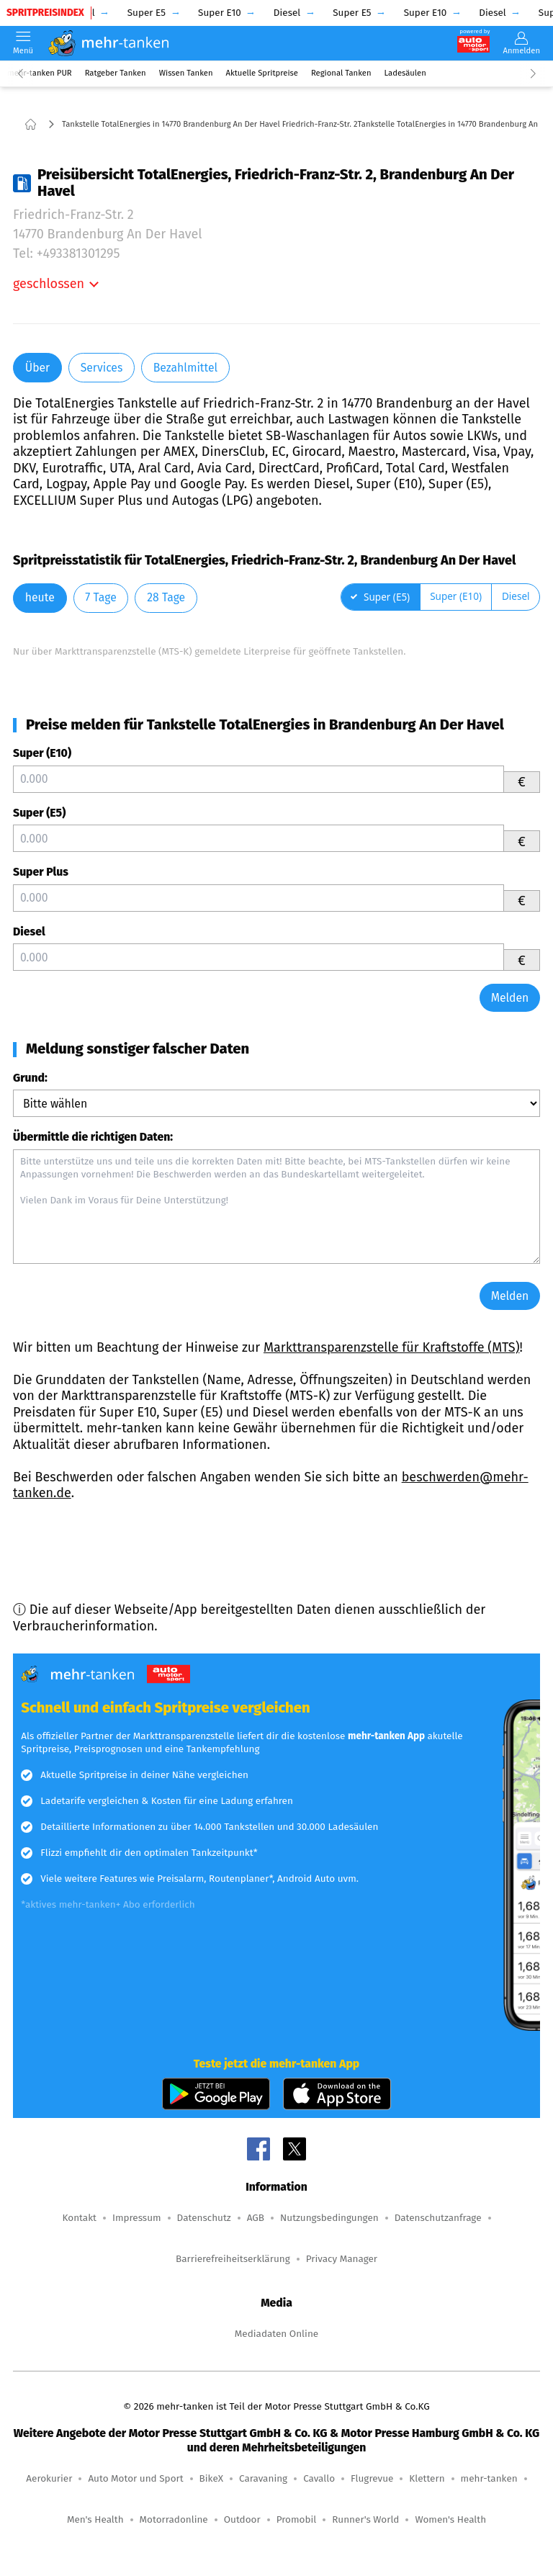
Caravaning (263, 2478)
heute (40, 597)
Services (102, 367)
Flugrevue (372, 2478)
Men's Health (95, 2519)
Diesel (29, 931)
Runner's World (365, 2519)
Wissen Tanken (186, 73)
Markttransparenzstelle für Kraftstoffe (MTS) (392, 1347)
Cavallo (319, 2478)
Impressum (136, 2218)
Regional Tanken (341, 73)
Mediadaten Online (276, 2334)
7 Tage (100, 597)
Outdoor (242, 2519)
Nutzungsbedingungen (329, 2218)
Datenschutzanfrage (438, 2218)
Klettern (426, 2478)
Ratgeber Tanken (115, 73)
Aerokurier (49, 2478)
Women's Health (450, 2519)
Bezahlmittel (185, 367)
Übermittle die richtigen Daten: (93, 1137)
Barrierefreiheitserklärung (233, 2259)
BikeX (211, 2478)
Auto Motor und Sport (135, 2478)
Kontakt (79, 2218)
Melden (510, 998)
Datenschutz (204, 2218)
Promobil (296, 2519)
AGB (255, 2218)
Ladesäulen (405, 73)
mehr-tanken (489, 2478)
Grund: (30, 1078)
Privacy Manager (341, 2259)
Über (37, 367)
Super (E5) (39, 813)
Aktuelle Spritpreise (262, 73)
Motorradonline (174, 2519)
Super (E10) (42, 753)
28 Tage (166, 597)
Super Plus (40, 872)
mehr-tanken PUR (39, 73)
